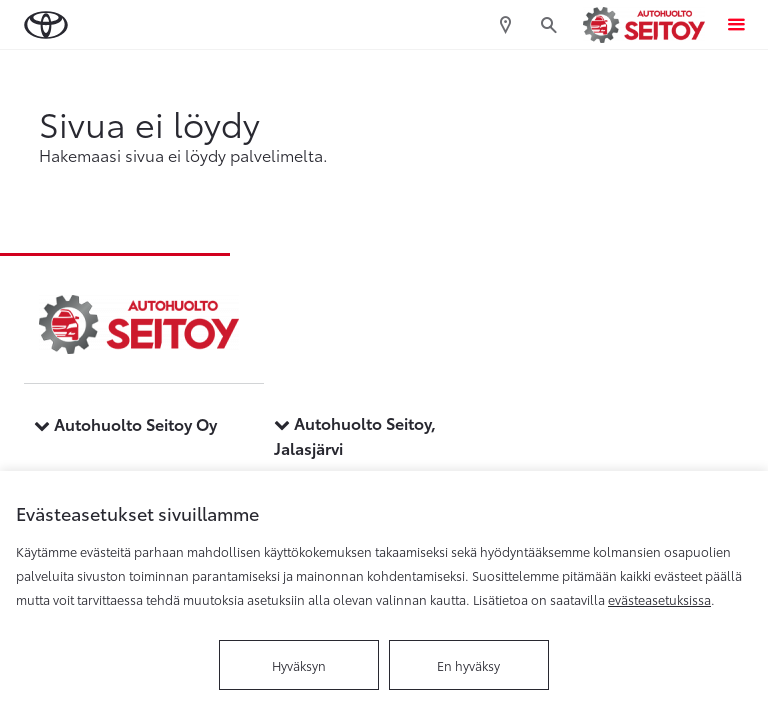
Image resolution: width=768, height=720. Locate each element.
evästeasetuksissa (659, 599)
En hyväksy (468, 665)
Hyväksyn (299, 665)
